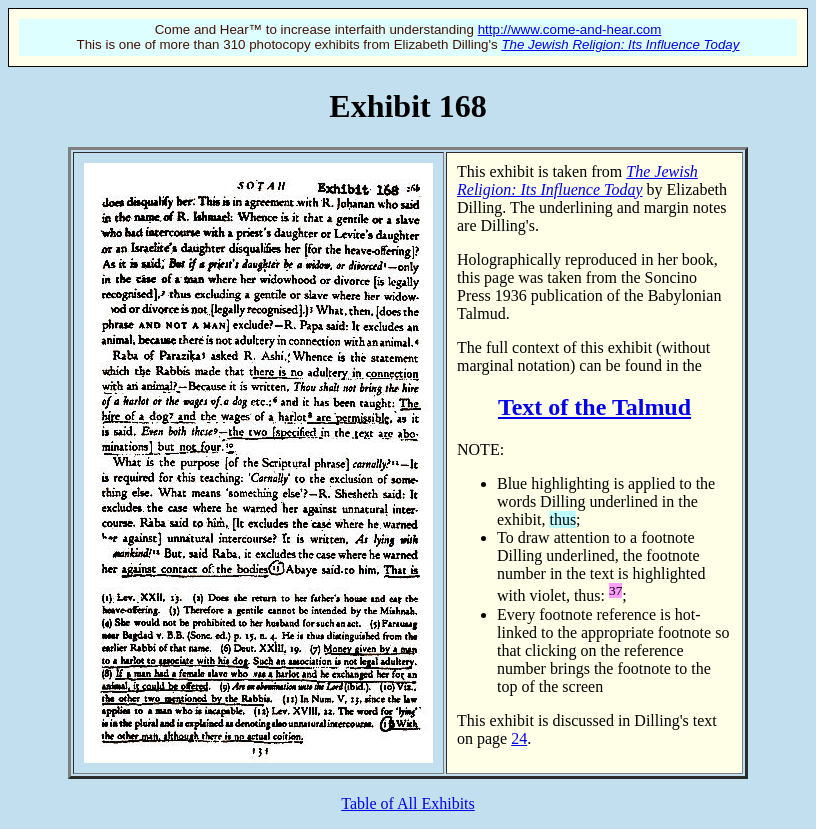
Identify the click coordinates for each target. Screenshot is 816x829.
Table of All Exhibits (408, 803)
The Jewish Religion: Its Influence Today (620, 44)
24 (519, 738)
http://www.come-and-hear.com (570, 29)
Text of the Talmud (594, 407)
